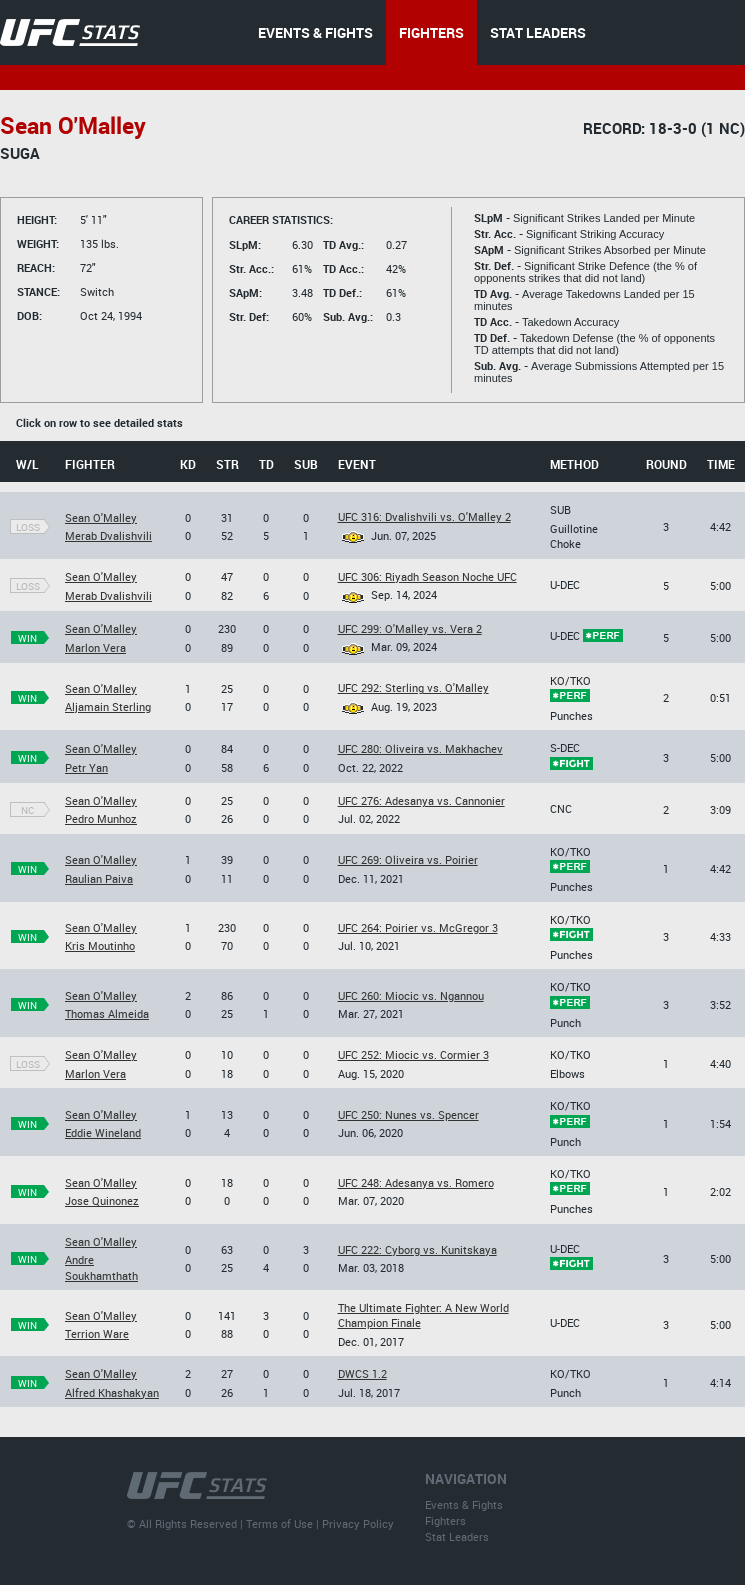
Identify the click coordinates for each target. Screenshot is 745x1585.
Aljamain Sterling (108, 706)
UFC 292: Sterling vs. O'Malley (413, 687)
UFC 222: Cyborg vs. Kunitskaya (417, 1249)
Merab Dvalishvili (108, 535)
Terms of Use (279, 1523)
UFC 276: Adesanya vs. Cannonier (421, 800)
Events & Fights (464, 1504)
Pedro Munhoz (101, 818)
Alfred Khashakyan (112, 1392)
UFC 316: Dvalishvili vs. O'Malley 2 (424, 516)
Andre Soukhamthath (101, 1267)
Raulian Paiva (99, 878)
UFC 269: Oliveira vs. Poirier (408, 859)
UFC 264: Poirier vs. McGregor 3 (418, 927)
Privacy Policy (358, 1523)
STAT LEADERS (538, 32)
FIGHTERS (431, 32)
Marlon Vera (95, 647)
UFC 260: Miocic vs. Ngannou (411, 995)
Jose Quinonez (102, 1200)
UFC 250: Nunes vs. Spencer (408, 1114)
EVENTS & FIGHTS (315, 32)
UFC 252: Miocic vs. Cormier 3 (413, 1054)
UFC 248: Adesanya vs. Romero (416, 1182)
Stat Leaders (457, 1536)
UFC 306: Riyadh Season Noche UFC (427, 576)
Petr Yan (86, 767)
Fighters (445, 1520)
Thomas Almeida (107, 1013)
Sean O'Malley (101, 517)
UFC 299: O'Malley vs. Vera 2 (410, 628)
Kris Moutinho (100, 945)
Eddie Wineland (103, 1132)
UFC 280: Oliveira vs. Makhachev (420, 748)
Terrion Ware (97, 1333)
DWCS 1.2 (362, 1373)
